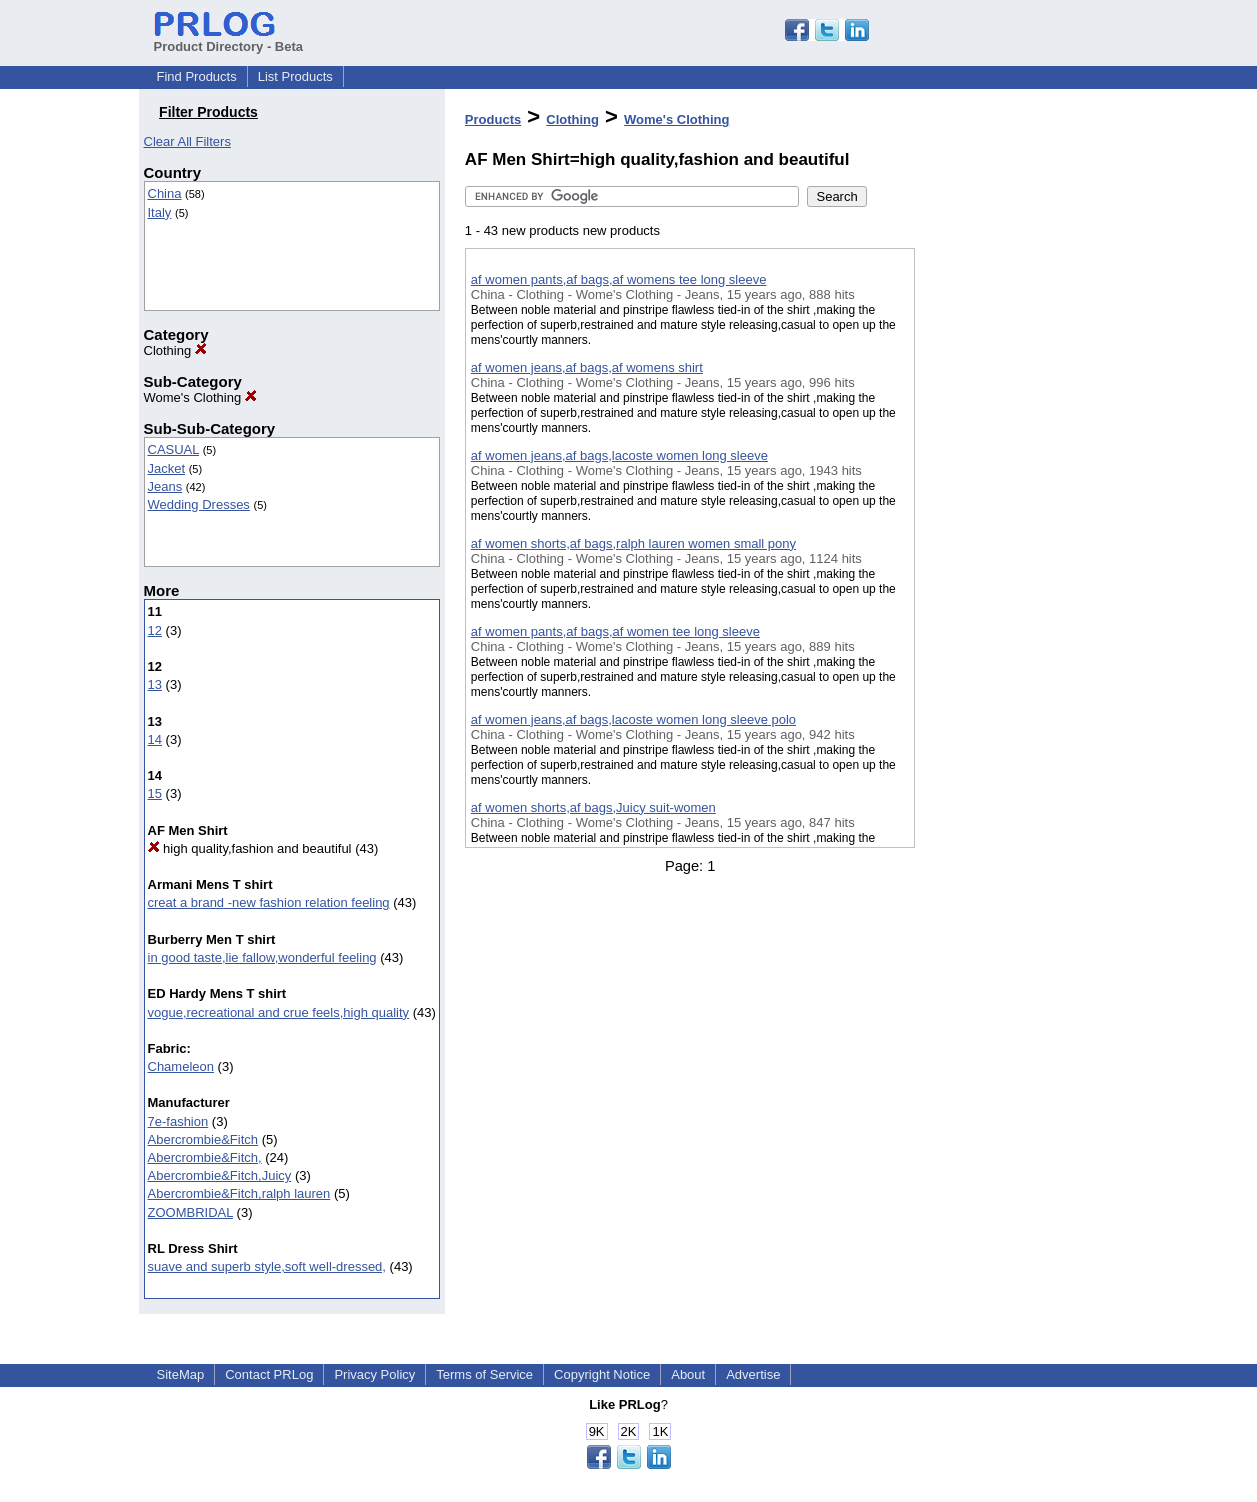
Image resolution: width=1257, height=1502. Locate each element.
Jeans (165, 486)
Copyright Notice (602, 1374)
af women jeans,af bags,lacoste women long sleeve (619, 455)
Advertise (753, 1374)
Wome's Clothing (200, 397)
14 (155, 739)
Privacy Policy (374, 1374)
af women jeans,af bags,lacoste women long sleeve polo (633, 719)
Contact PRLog (269, 1374)
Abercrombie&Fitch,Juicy (220, 1175)
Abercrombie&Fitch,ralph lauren (239, 1193)
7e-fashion (178, 1121)
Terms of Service (484, 1374)
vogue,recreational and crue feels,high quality (279, 1012)
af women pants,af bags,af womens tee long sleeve (619, 279)
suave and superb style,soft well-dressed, (267, 1266)
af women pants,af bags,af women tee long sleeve (615, 631)
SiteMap (181, 1374)
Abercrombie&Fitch (203, 1139)
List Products (295, 76)
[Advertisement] (1015, 519)
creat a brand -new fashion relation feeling (269, 902)
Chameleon (181, 1066)
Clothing (175, 350)
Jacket (167, 468)
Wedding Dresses (199, 504)
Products (493, 119)
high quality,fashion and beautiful (250, 848)
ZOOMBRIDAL (190, 1212)
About (688, 1374)
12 (155, 630)
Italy (160, 212)
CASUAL (174, 449)
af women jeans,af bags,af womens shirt (587, 367)
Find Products (197, 76)
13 (155, 684)
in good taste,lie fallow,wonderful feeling (262, 957)
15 (155, 793)
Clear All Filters (187, 141)
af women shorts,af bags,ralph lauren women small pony (633, 543)
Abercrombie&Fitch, (205, 1157)
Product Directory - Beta (229, 39)
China (165, 193)
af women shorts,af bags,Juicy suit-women (593, 807)
